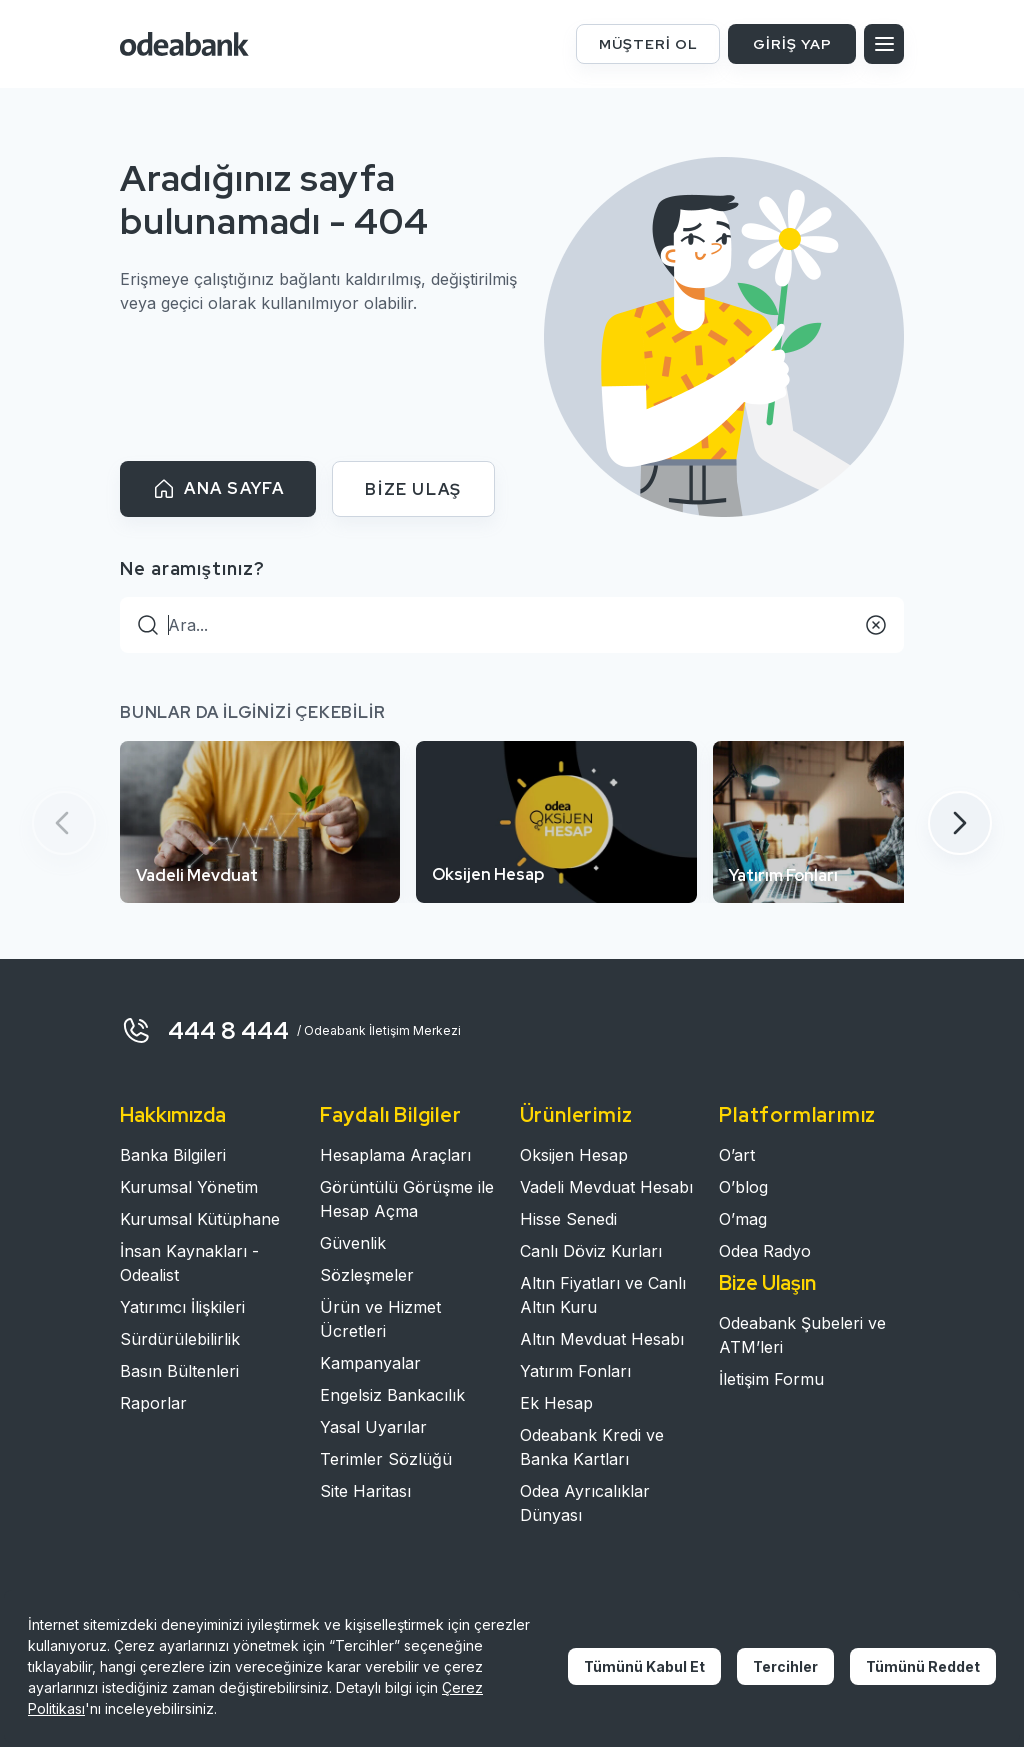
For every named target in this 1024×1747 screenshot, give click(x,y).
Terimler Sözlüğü (386, 1459)
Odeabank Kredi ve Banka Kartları (592, 1447)
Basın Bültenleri (179, 1371)
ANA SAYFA (218, 489)
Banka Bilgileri (173, 1155)
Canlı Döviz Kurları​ (591, 1251)
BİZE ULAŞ (413, 489)
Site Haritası (365, 1491)
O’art (737, 1155)
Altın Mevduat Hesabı (602, 1339)
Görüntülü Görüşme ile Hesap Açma (407, 1199)
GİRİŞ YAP (792, 44)
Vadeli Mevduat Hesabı (606, 1187)
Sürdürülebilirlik (180, 1339)
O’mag (743, 1219)
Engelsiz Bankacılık (392, 1395)
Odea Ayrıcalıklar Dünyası (585, 1503)
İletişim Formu (771, 1379)
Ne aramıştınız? (192, 568)
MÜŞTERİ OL (648, 44)
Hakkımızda (173, 1115)
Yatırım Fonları (575, 1371)
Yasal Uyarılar (373, 1427)
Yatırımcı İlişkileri (182, 1307)
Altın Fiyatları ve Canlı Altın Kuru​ (603, 1295)
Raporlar (153, 1403)
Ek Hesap (556, 1403)
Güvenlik (353, 1243)
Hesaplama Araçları (395, 1155)
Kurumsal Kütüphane (200, 1219)
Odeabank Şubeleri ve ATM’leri (802, 1335)
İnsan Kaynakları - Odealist (189, 1263)
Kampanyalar (370, 1363)
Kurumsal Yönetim (189, 1187)
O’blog (743, 1187)
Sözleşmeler (367, 1275)
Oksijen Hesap (574, 1155)
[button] (960, 823)
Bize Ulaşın (767, 1283)
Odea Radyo (765, 1251)
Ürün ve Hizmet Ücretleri (380, 1319)
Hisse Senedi (568, 1219)
